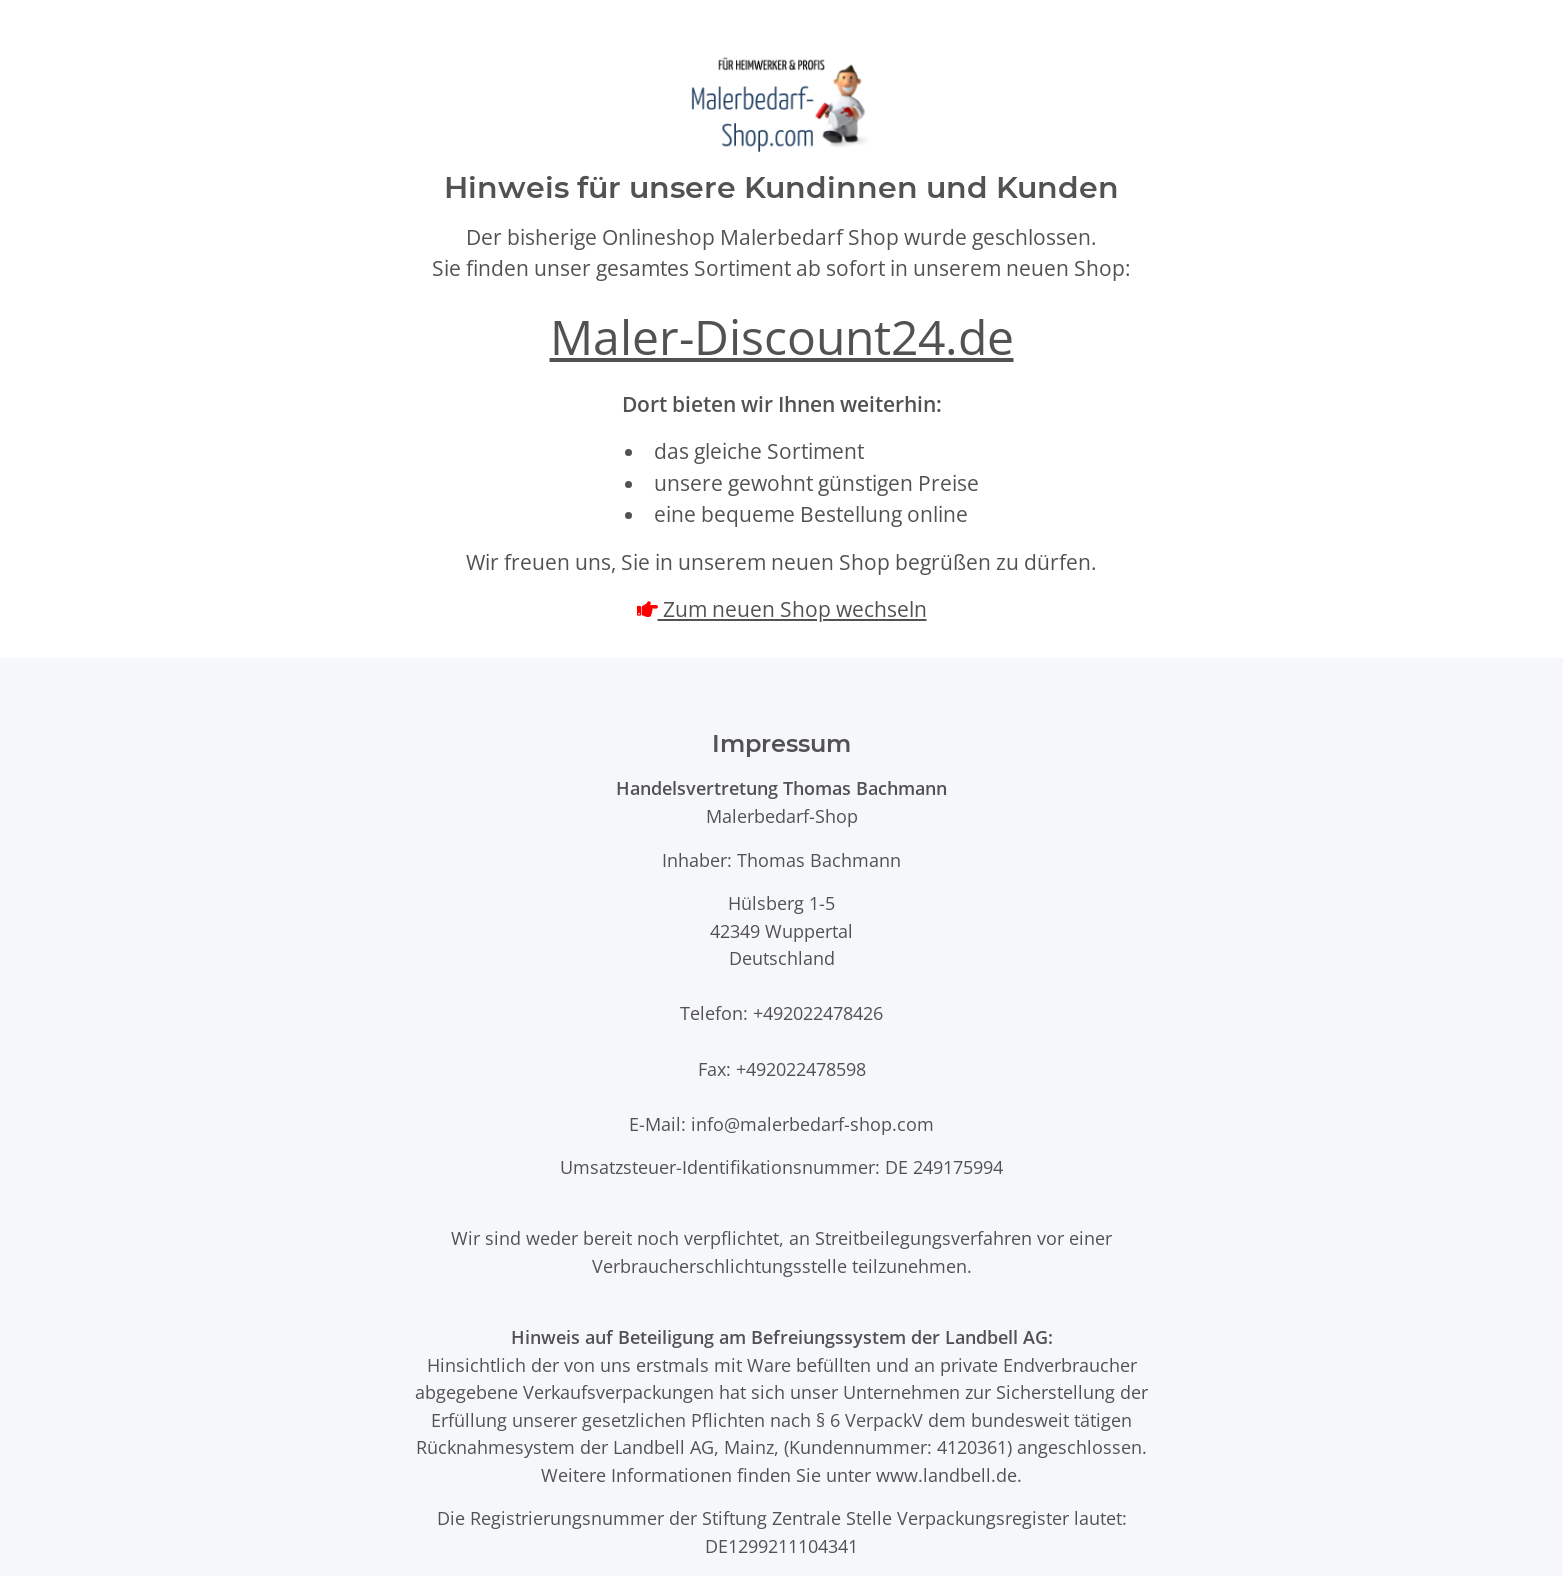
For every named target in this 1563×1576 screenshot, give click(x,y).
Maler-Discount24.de (782, 336)
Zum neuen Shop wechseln (792, 609)
